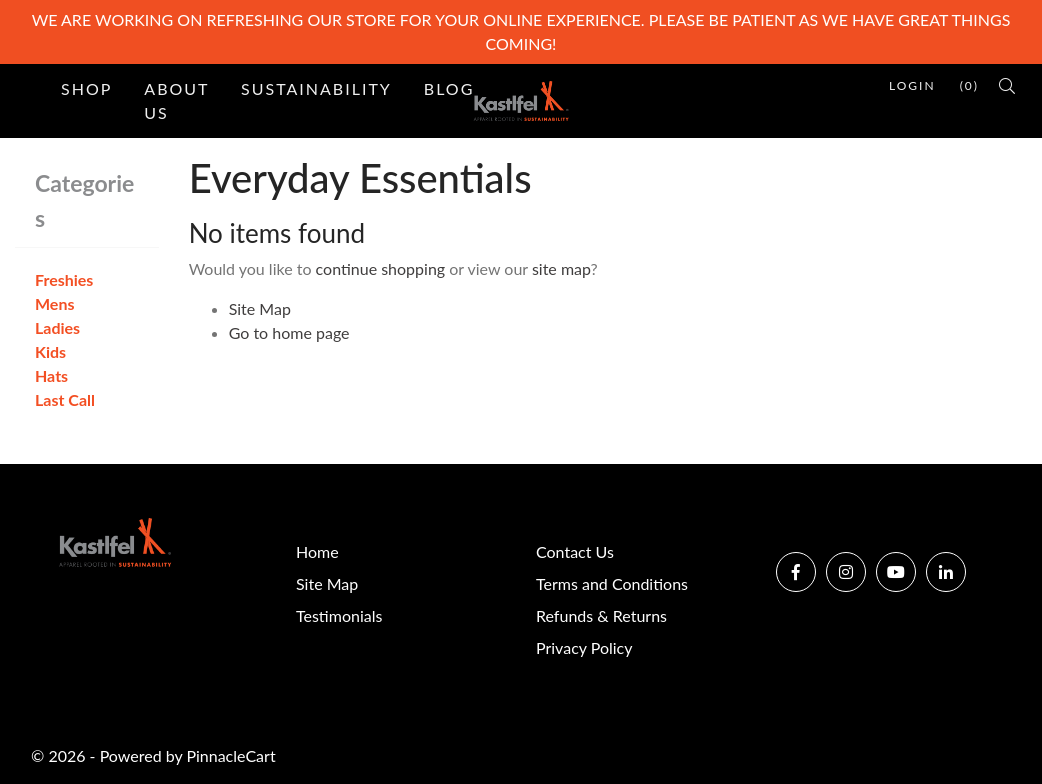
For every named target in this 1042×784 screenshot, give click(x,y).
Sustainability (316, 88)
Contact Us (575, 551)
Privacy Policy (584, 647)
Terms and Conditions (612, 583)
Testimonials (339, 615)
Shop (86, 88)
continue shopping (381, 268)
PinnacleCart (230, 755)
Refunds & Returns (601, 615)
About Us (176, 100)
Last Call (65, 399)
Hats (51, 375)
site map (561, 268)
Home (317, 551)
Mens (54, 303)
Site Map (260, 308)
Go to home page (289, 332)
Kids (50, 351)
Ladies (57, 327)
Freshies (64, 279)
